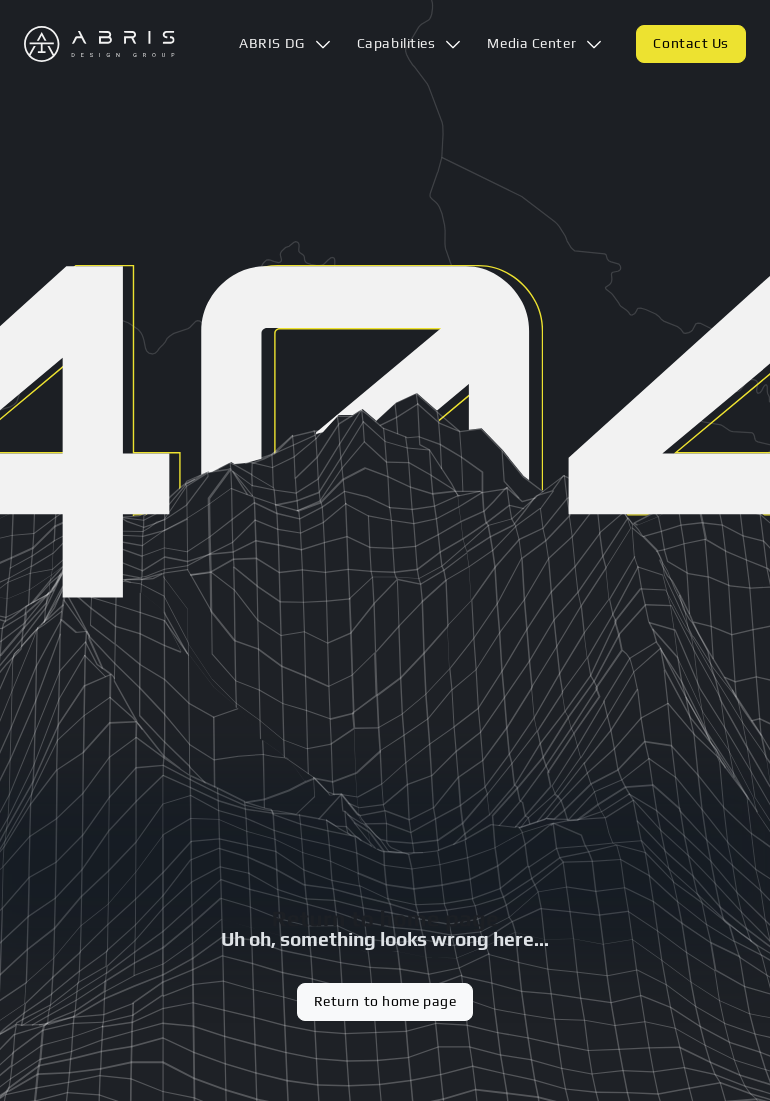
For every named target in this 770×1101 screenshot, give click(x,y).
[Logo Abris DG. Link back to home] (99, 44)
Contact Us (691, 43)
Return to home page (385, 1001)
